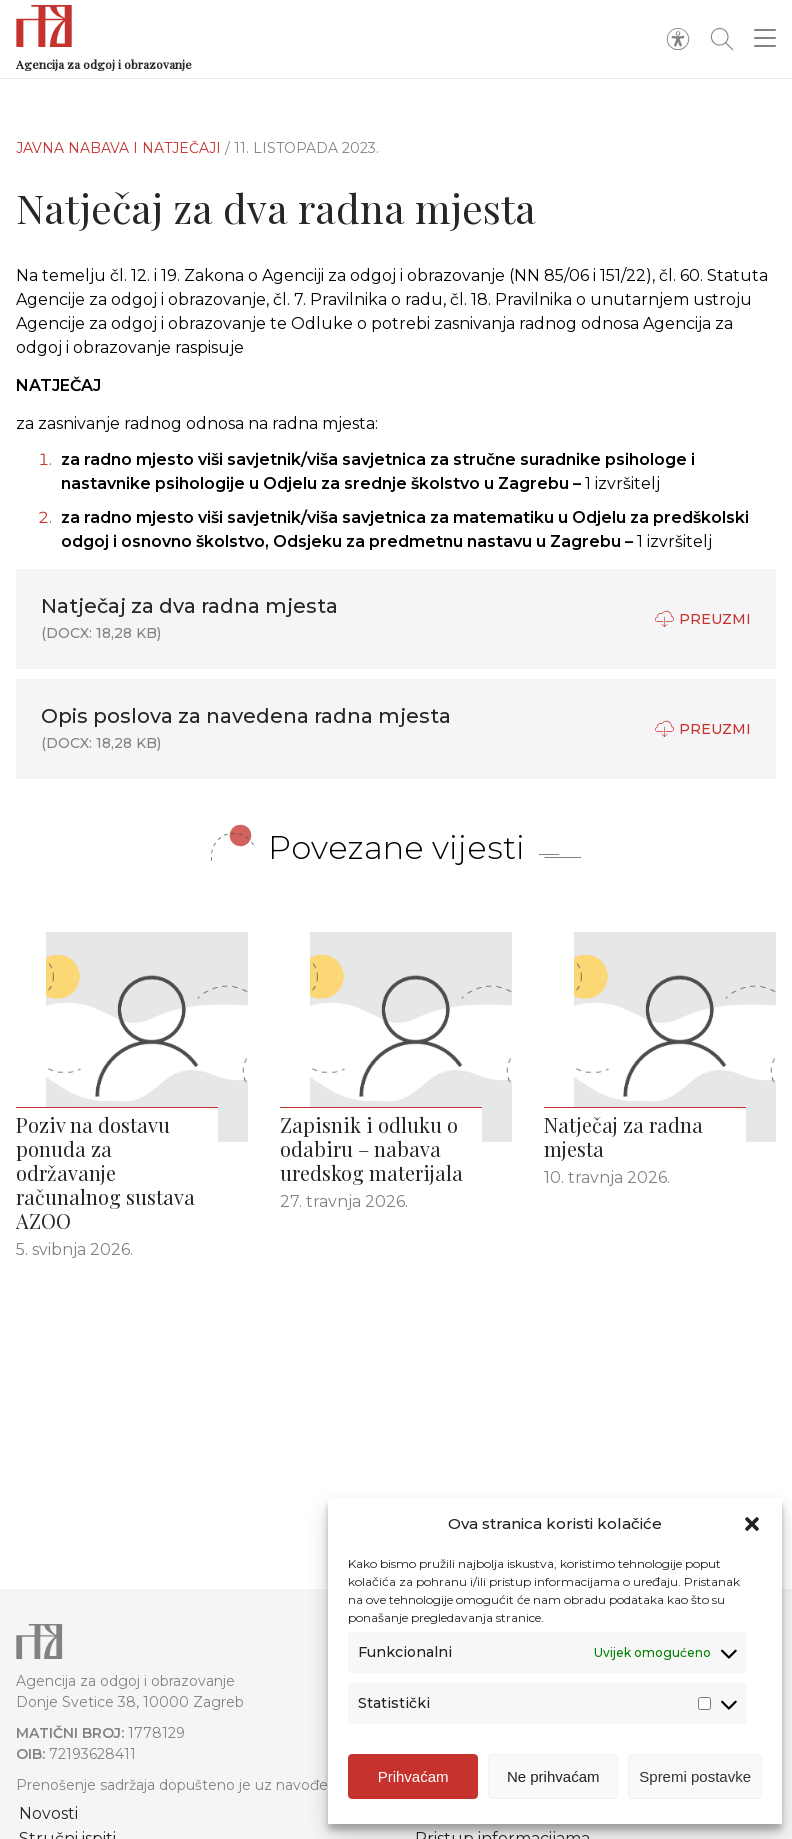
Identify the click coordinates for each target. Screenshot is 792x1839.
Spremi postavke (695, 1776)
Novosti (48, 1813)
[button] (752, 1524)
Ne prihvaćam (553, 1776)
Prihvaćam (413, 1776)
